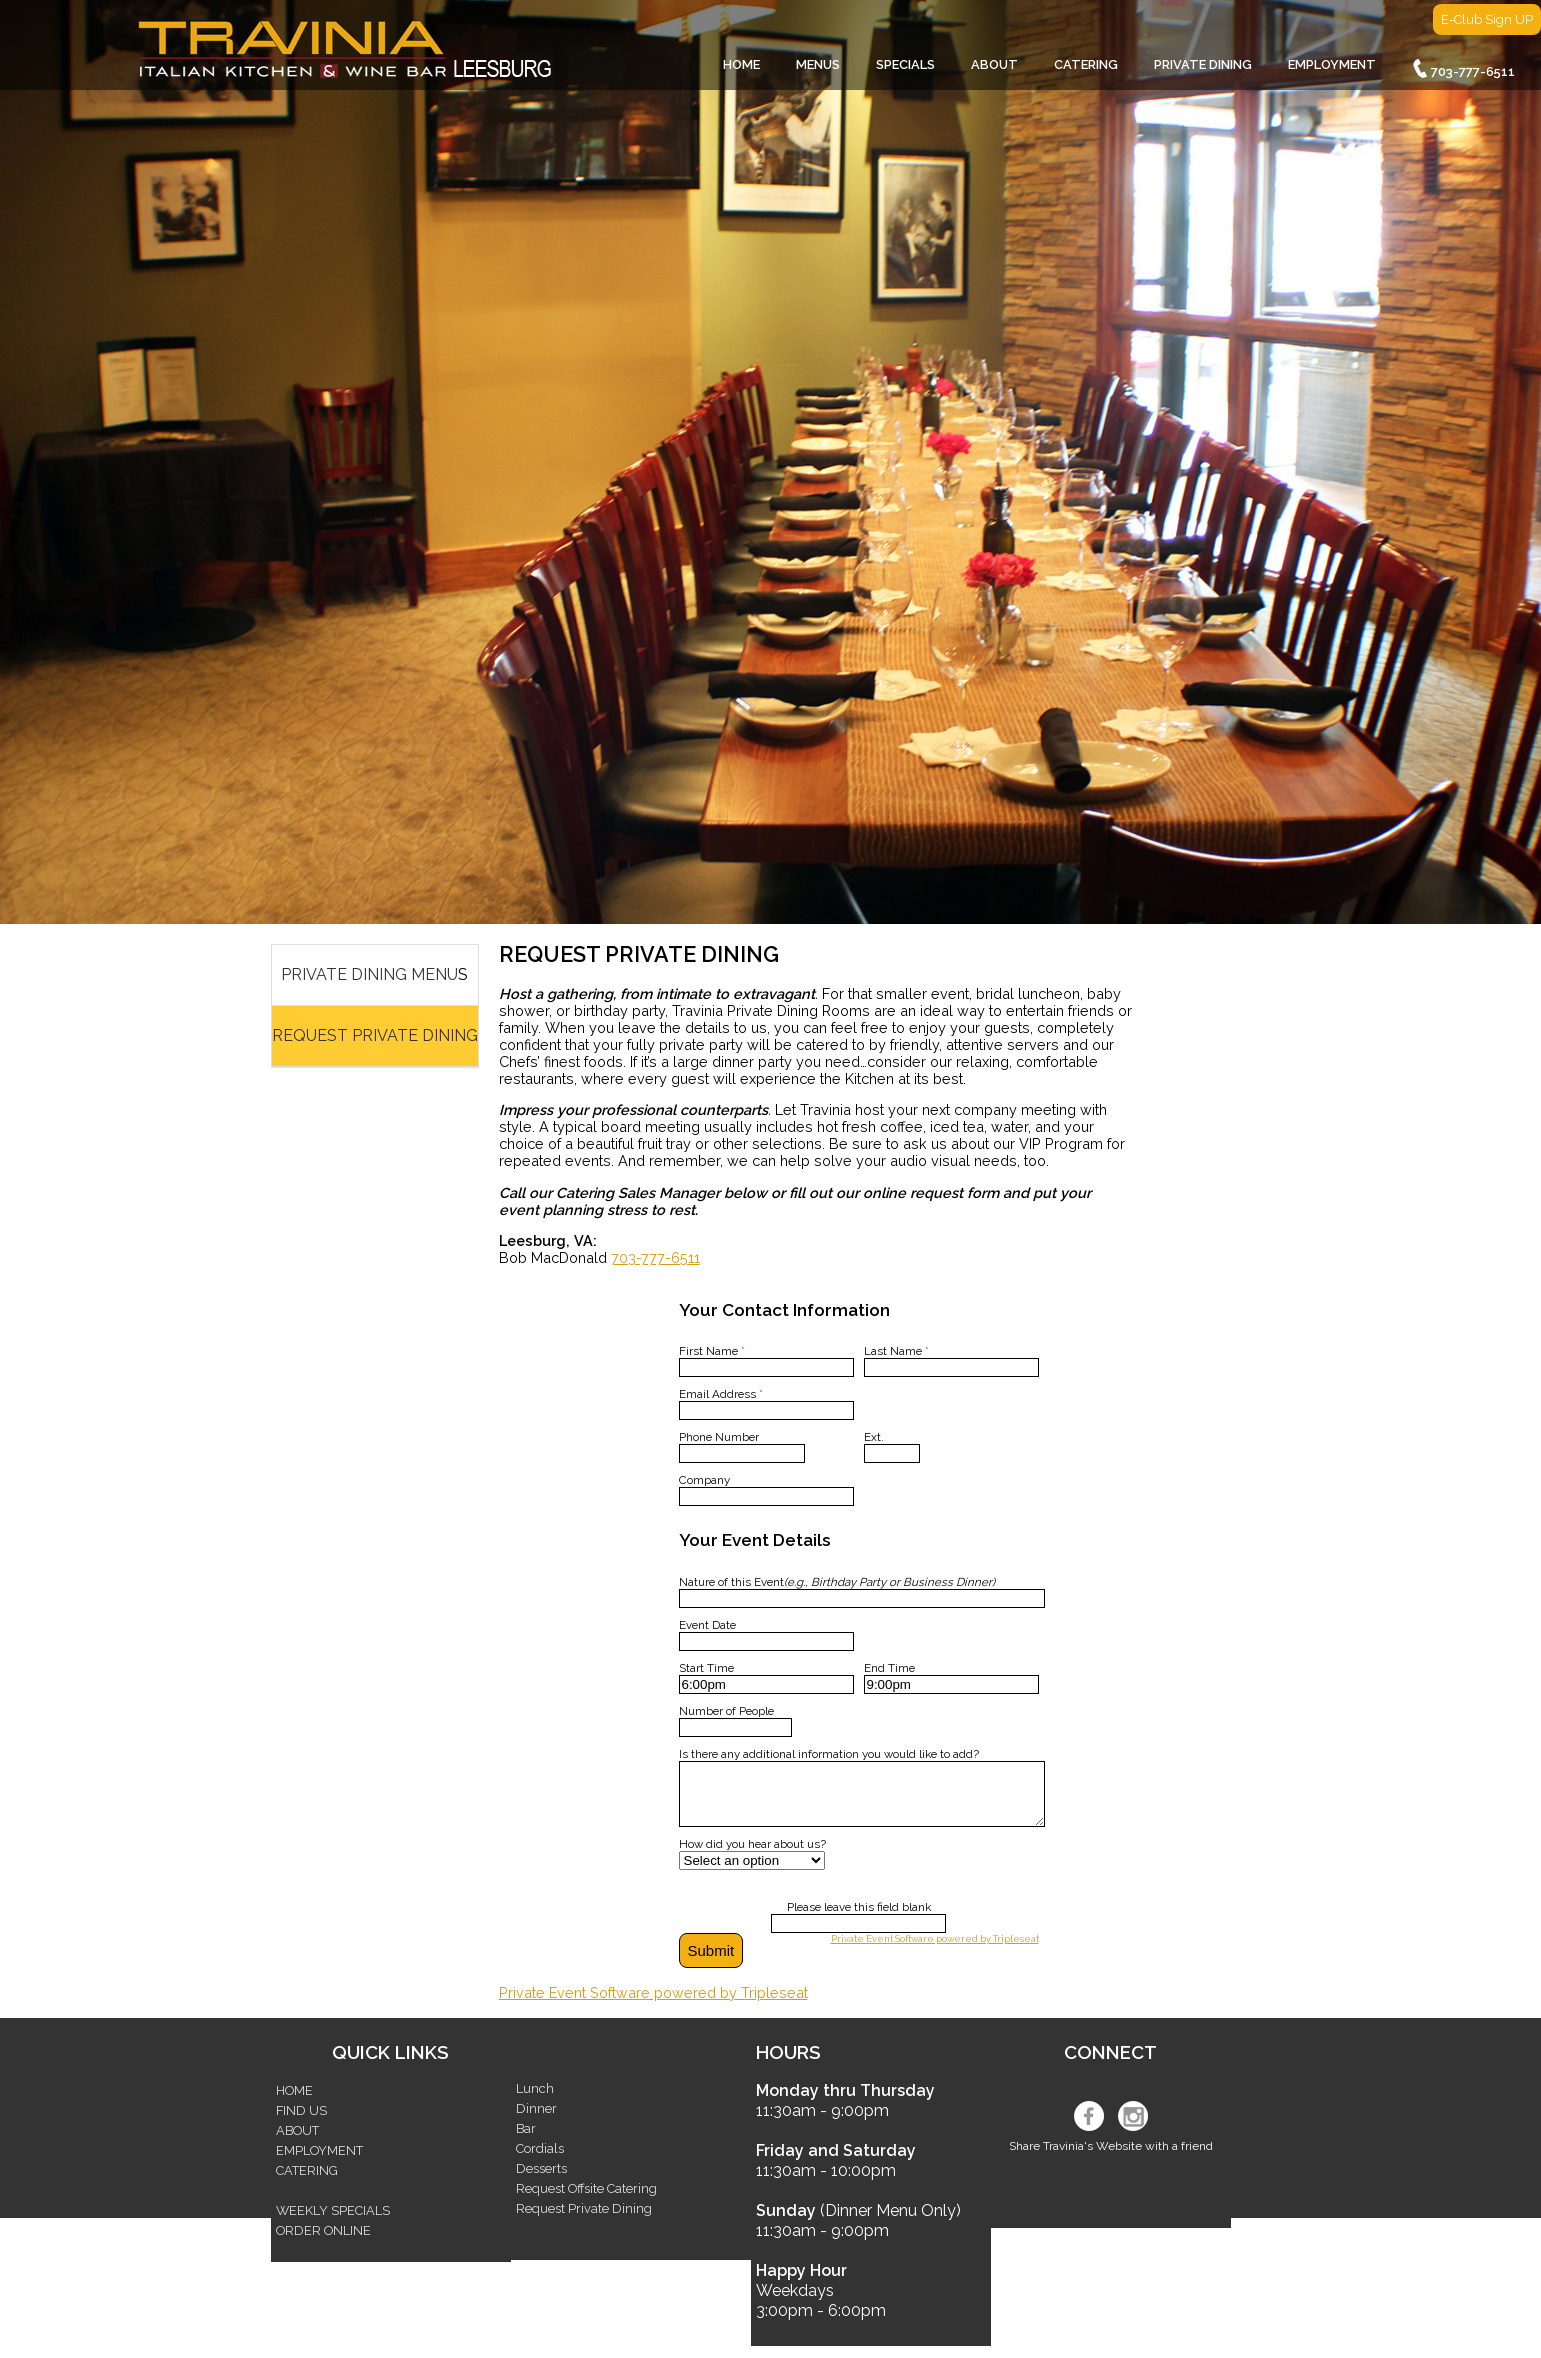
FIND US (301, 2122)
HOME (741, 64)
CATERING (1086, 64)
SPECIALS (905, 64)
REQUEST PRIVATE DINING (375, 1035)
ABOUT (994, 64)
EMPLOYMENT (1332, 64)
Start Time (706, 1668)
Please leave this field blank (859, 1919)
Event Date (707, 1625)
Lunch (535, 2100)
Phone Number (719, 1437)
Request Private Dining (584, 2220)
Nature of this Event (837, 1582)
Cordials (540, 2160)
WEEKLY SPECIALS (333, 2222)
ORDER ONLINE (323, 2242)
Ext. (874, 1437)
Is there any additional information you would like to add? (829, 1754)
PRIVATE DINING (1203, 64)
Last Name (896, 1351)
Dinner (536, 2120)
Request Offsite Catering (586, 2200)
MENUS (818, 64)
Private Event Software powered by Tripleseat (935, 1950)
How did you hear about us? (752, 1856)
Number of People (726, 1711)
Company (704, 1480)
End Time (889, 1668)
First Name (712, 1351)
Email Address (721, 1394)
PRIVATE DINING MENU (369, 974)
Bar (526, 2140)
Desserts (541, 2180)
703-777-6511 (1463, 69)
